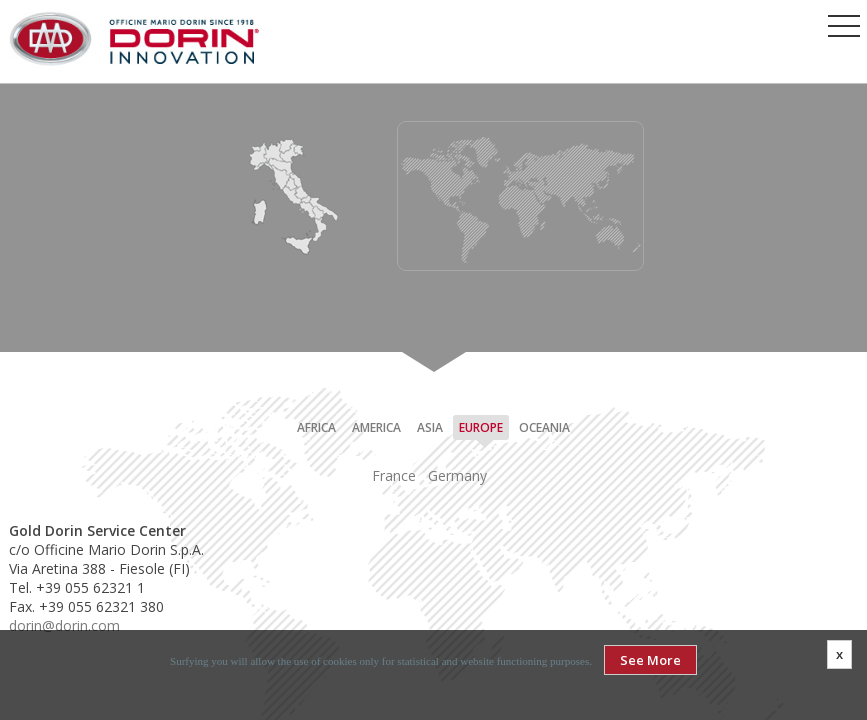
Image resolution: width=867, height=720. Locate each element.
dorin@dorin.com (64, 625)
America (376, 427)
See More (650, 660)
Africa (316, 427)
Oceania (544, 427)
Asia (430, 427)
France (394, 475)
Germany (457, 475)
